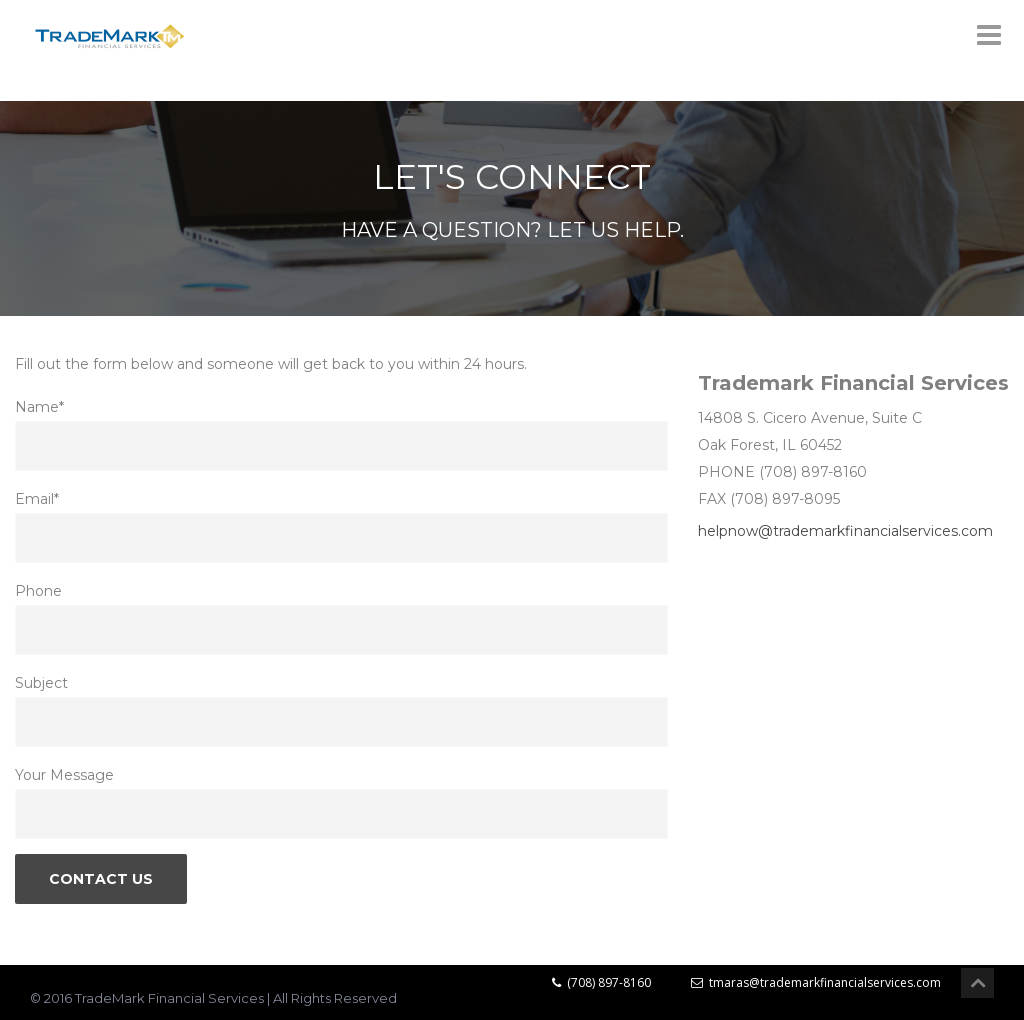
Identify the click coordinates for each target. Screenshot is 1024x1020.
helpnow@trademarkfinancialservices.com (845, 531)
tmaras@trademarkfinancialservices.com (816, 982)
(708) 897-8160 (601, 982)
